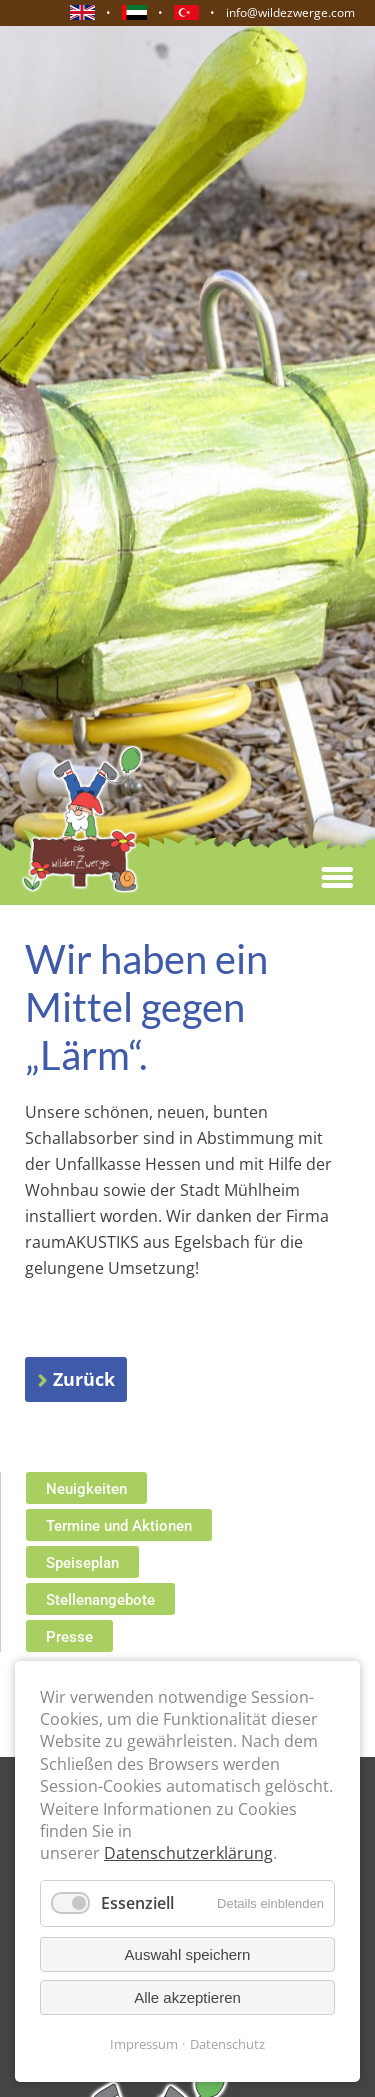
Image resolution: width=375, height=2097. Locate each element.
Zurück (84, 1379)
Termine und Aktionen (119, 1526)
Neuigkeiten (86, 1489)
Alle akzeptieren (187, 1997)
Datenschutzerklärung (188, 1853)
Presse (69, 1637)
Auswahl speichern (188, 1954)
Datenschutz (227, 2044)
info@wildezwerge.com (290, 12)
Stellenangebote (100, 1600)
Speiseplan (82, 1563)
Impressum (144, 2044)
